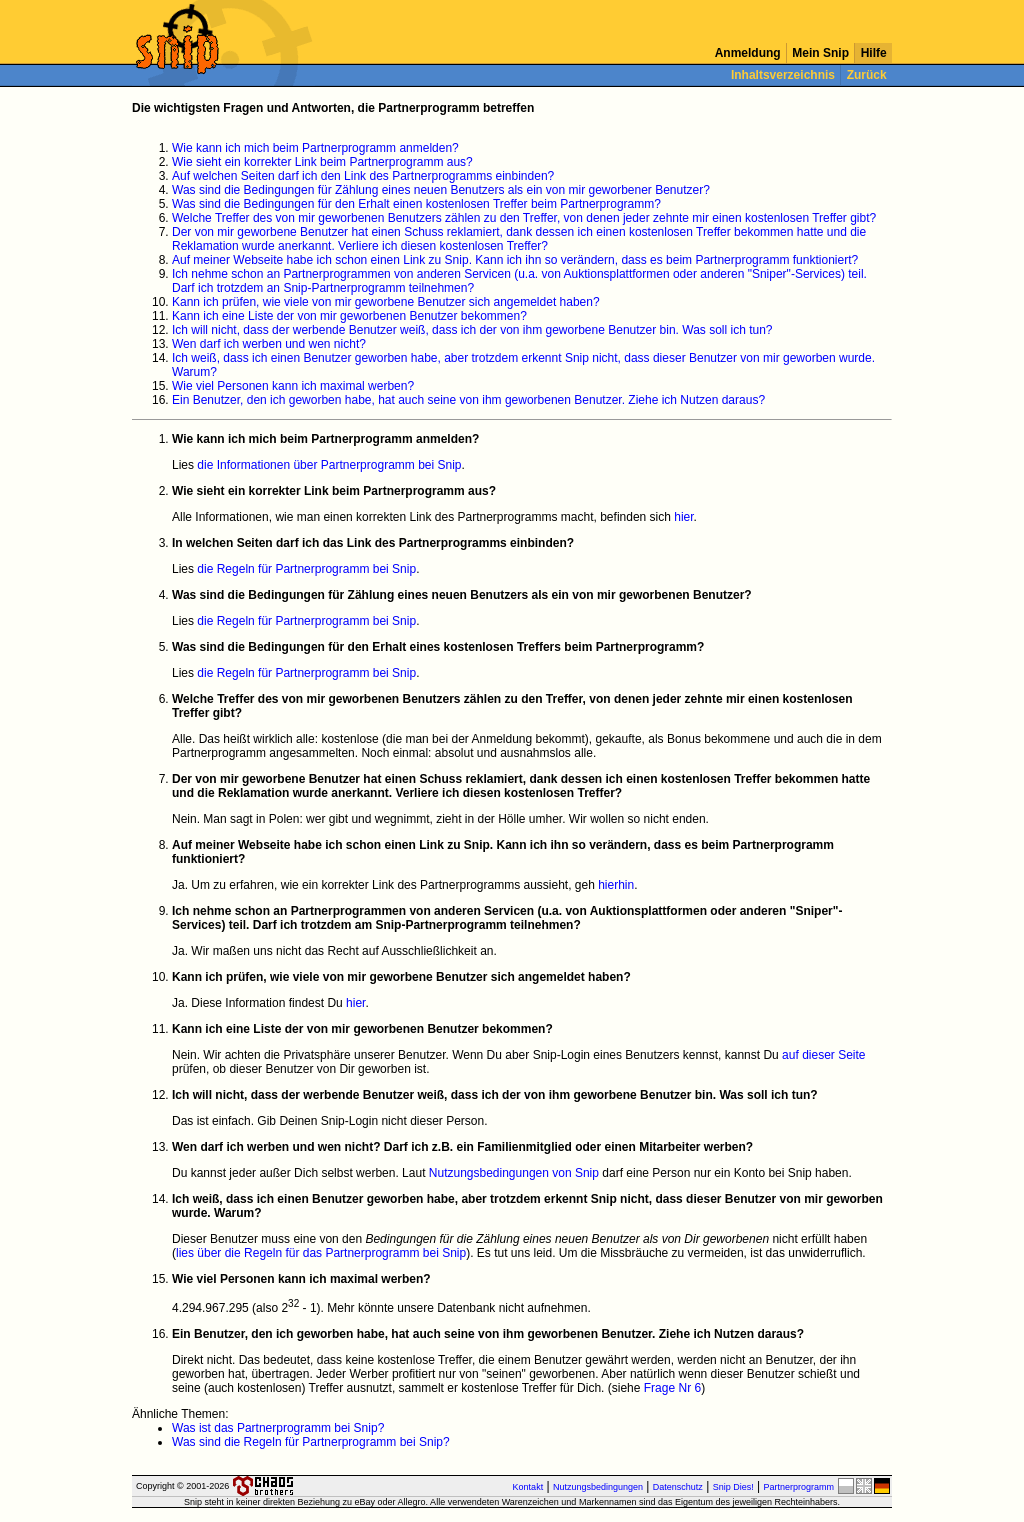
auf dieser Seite (823, 1055)
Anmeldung (748, 53)
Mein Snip (820, 53)
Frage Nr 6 (672, 1388)
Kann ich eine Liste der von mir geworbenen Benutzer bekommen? (349, 316)
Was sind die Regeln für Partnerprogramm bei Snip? (311, 1442)
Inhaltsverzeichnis (783, 75)
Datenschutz (678, 1487)
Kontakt (528, 1487)
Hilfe (873, 53)
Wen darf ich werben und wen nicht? (269, 344)
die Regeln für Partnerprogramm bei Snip (306, 569)
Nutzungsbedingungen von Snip (514, 1173)
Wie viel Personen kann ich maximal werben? (293, 386)
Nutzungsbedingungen (598, 1487)
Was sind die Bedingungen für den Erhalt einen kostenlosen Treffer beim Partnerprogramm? (416, 204)
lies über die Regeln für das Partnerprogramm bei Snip (321, 1253)
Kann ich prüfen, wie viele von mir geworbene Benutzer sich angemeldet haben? (386, 302)
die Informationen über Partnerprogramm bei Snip (329, 465)
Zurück (866, 75)
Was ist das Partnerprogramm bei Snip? (278, 1428)
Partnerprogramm (798, 1487)
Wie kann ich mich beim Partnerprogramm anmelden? (315, 148)
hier (683, 517)
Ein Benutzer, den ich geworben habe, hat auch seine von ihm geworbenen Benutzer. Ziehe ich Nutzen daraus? (468, 400)
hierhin (616, 885)
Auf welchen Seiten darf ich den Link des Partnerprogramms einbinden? (363, 176)
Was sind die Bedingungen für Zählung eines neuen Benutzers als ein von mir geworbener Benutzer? (441, 190)
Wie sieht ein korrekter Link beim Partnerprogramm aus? (322, 162)
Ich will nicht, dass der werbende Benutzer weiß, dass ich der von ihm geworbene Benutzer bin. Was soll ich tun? (472, 330)
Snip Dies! (733, 1487)
